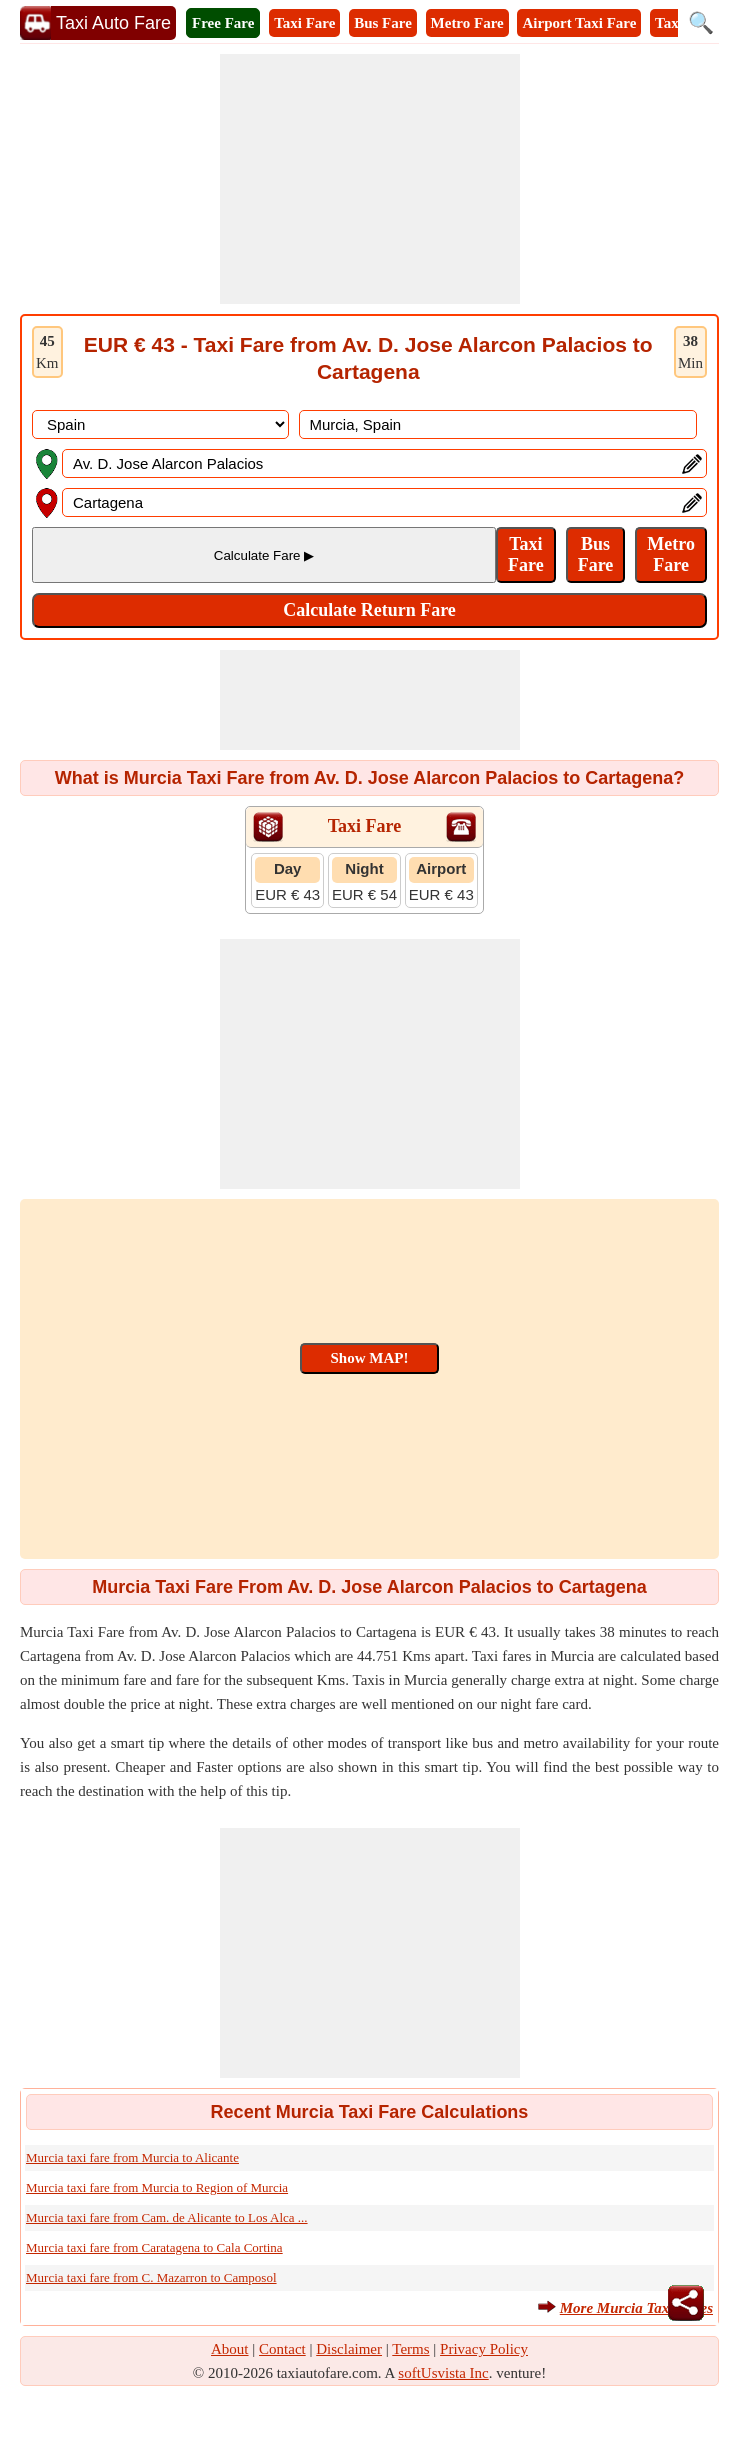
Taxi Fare (304, 23)
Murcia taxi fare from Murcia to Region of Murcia (157, 2187)
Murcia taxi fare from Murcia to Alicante (132, 2157)
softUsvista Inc (443, 2373)
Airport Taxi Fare (579, 23)
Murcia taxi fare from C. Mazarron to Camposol (151, 2277)
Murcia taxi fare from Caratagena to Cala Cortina (154, 2247)
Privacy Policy (484, 2349)
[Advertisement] (370, 179)
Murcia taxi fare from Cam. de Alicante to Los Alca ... (167, 2217)
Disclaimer (349, 2349)
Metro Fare (467, 23)
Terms (410, 2349)
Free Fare (223, 23)
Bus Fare (383, 23)
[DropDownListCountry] (160, 424)
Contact (282, 2349)
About (230, 2349)
